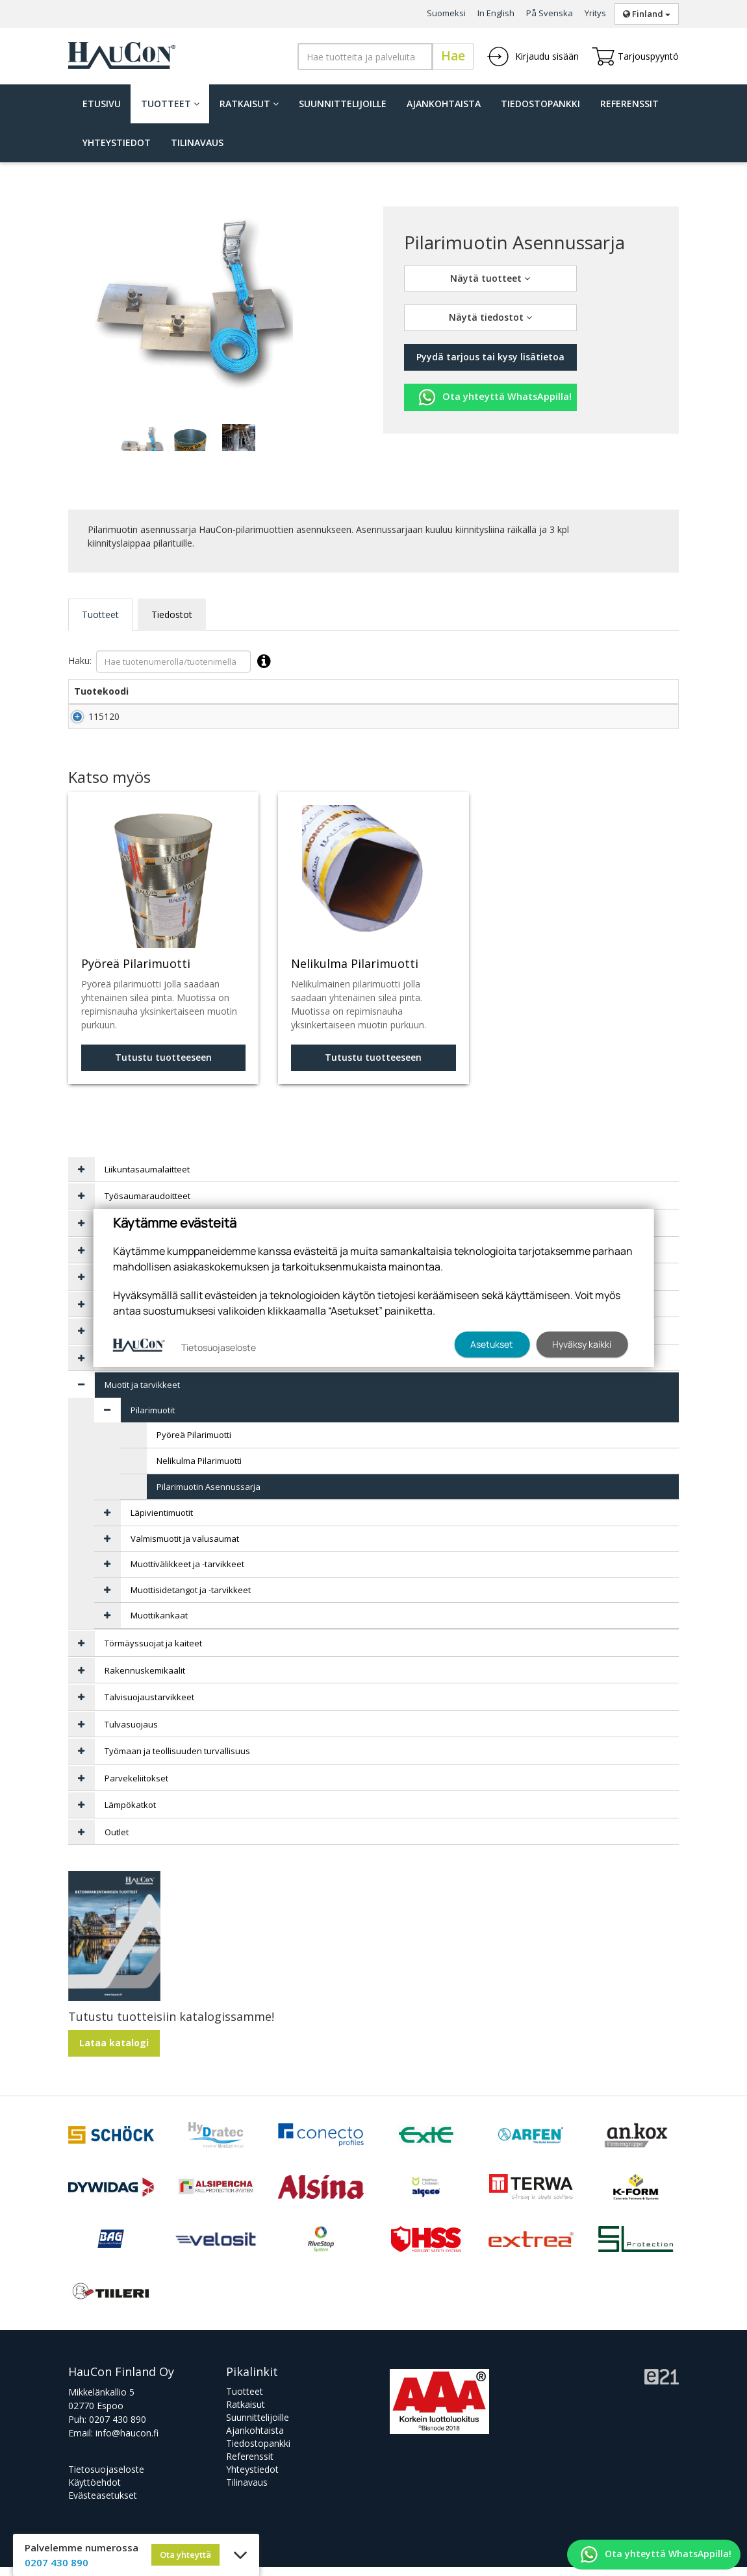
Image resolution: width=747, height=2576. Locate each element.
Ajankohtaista (444, 103)
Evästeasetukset (102, 2504)
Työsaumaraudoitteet (147, 1205)
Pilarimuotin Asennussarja (208, 1496)
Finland (646, 13)
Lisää (650, 721)
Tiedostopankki (540, 103)
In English (495, 13)
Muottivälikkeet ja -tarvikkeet (187, 1573)
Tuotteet (170, 103)
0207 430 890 (117, 2428)
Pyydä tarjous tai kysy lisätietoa (490, 357)
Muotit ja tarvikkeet (142, 1394)
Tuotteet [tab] (100, 614)
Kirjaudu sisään (533, 56)
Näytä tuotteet (490, 278)
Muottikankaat (159, 1624)
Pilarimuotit (153, 1419)
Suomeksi (446, 13)
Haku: (172, 661)
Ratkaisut (249, 103)
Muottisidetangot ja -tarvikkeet (191, 1599)
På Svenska (549, 13)
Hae (453, 55)
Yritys (595, 13)
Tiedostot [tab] (171, 614)
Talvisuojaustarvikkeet (149, 1706)
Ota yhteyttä (185, 2554)
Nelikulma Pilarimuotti (199, 1470)
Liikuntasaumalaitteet (147, 1178)
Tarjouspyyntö (635, 56)
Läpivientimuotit (162, 1522)
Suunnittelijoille (342, 103)
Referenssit (629, 103)
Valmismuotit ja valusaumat (185, 1548)
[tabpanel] (141, 437)
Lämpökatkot (130, 1814)
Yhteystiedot (116, 142)
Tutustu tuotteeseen (163, 1066)
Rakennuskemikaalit (145, 1679)
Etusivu (101, 103)
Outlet (117, 1841)
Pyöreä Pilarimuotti (194, 1444)
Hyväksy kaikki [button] (581, 1344)
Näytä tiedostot (490, 317)
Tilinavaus (197, 142)
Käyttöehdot (94, 2491)
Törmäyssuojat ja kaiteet (153, 1652)
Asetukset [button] (491, 1344)
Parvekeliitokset (136, 1787)
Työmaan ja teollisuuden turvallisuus (177, 1760)
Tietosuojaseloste (106, 2478)
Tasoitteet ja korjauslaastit (157, 1367)
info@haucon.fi (126, 2442)
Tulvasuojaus (131, 1733)
